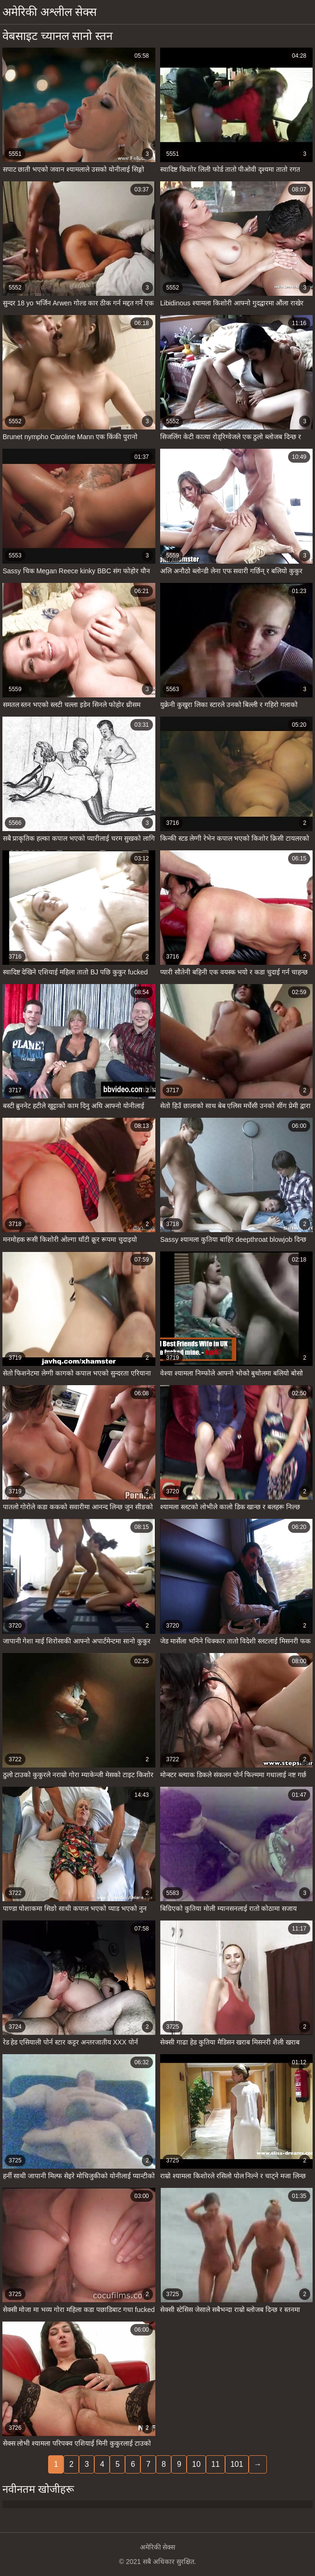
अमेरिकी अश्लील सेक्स (49, 11)
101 (236, 2464)
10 (196, 2464)
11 (215, 2464)
